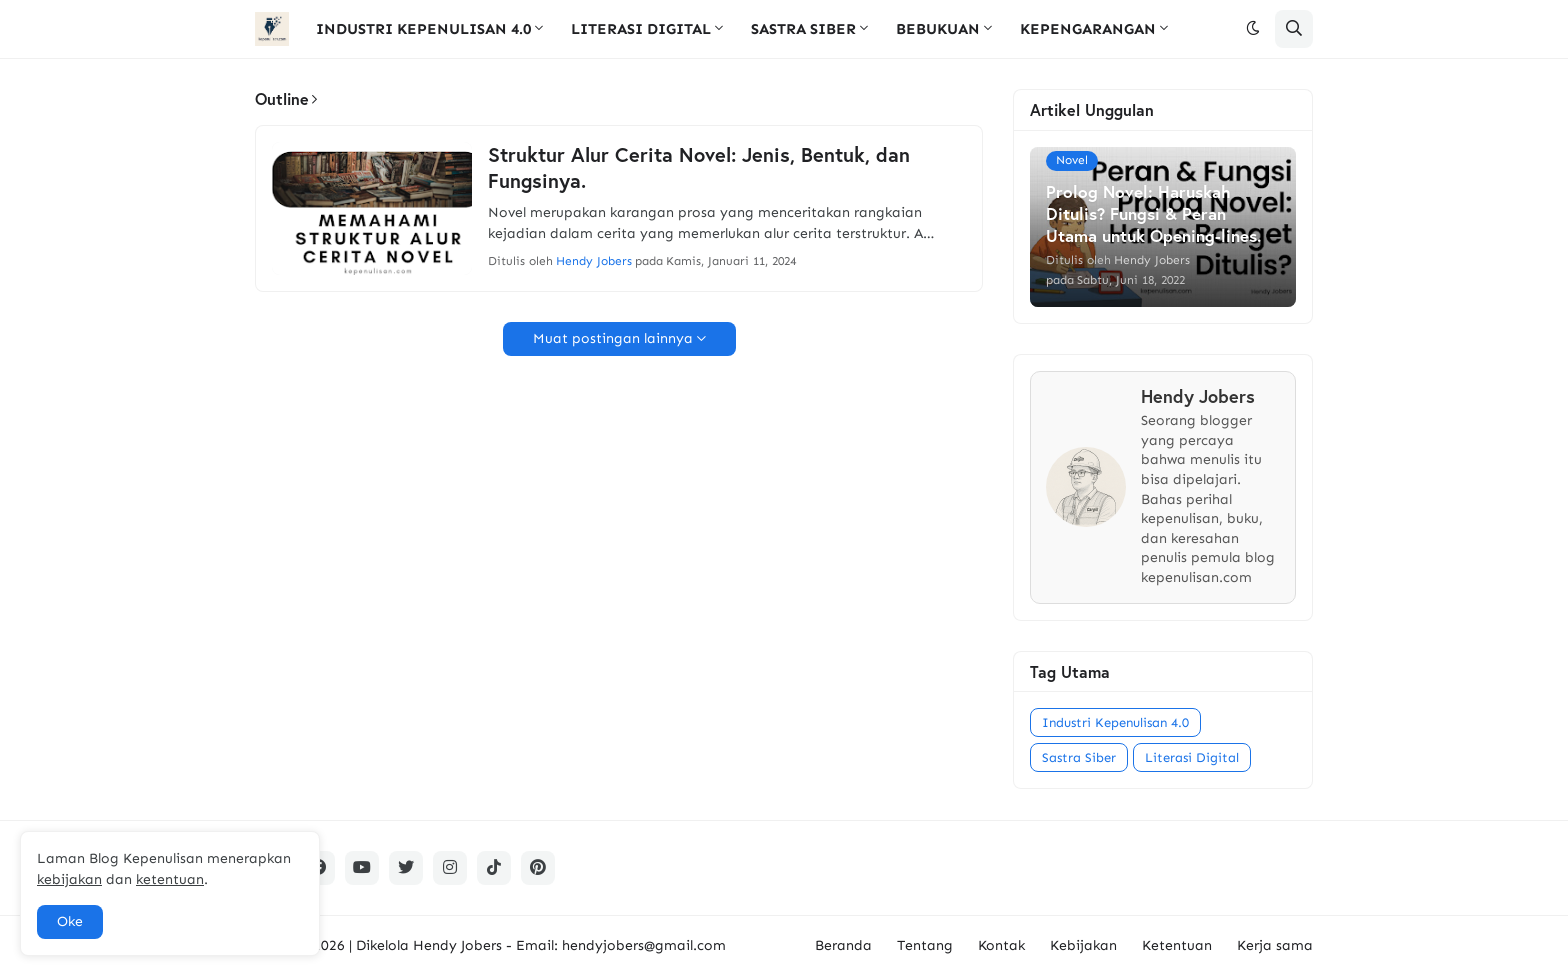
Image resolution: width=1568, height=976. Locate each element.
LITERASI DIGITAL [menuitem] (641, 29)
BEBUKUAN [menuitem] (938, 29)
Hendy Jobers (457, 945)
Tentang (925, 945)
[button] (1253, 29)
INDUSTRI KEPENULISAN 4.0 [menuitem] (423, 29)
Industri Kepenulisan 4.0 (1115, 722)
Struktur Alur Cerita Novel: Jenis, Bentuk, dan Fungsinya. (699, 168)
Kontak (1001, 945)
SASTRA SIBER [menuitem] (803, 29)
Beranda (843, 945)
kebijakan (69, 879)
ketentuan (170, 879)
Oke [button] (70, 921)
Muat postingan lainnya (613, 338)
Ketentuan (1177, 945)
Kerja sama (1275, 945)
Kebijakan (1083, 945)
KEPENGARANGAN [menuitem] (1088, 29)
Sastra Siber (1079, 757)
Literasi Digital (1192, 757)
